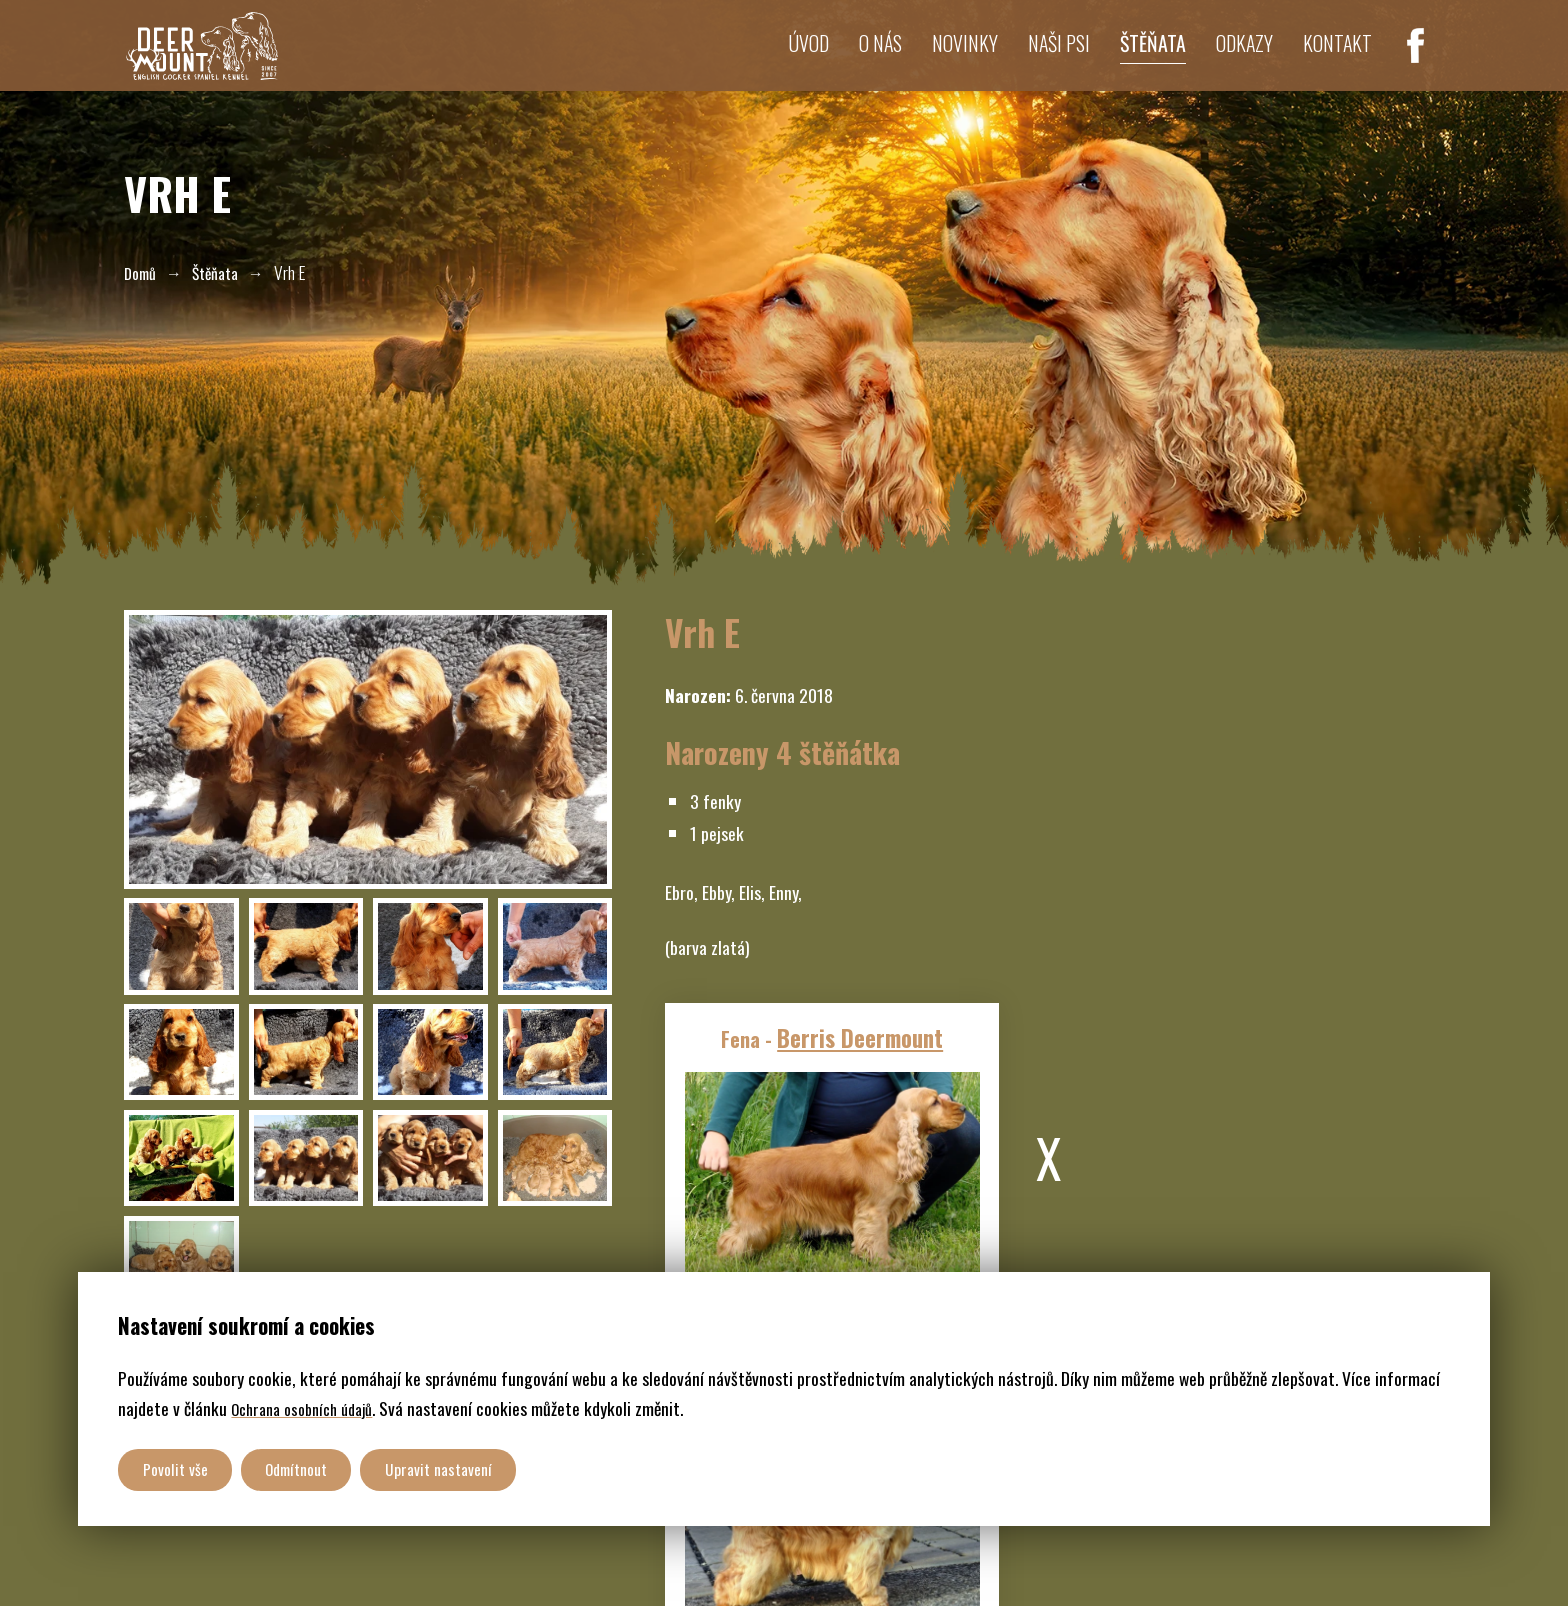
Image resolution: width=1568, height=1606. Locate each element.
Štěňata (1130, 58)
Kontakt (1333, 58)
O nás (832, 58)
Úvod (753, 58)
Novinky (925, 58)
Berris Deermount (852, 1069)
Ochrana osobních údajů (310, 1402)
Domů (142, 272)
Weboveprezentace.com (632, 1560)
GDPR (389, 1560)
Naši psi (1027, 58)
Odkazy (1230, 58)
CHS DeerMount (306, 1560)
